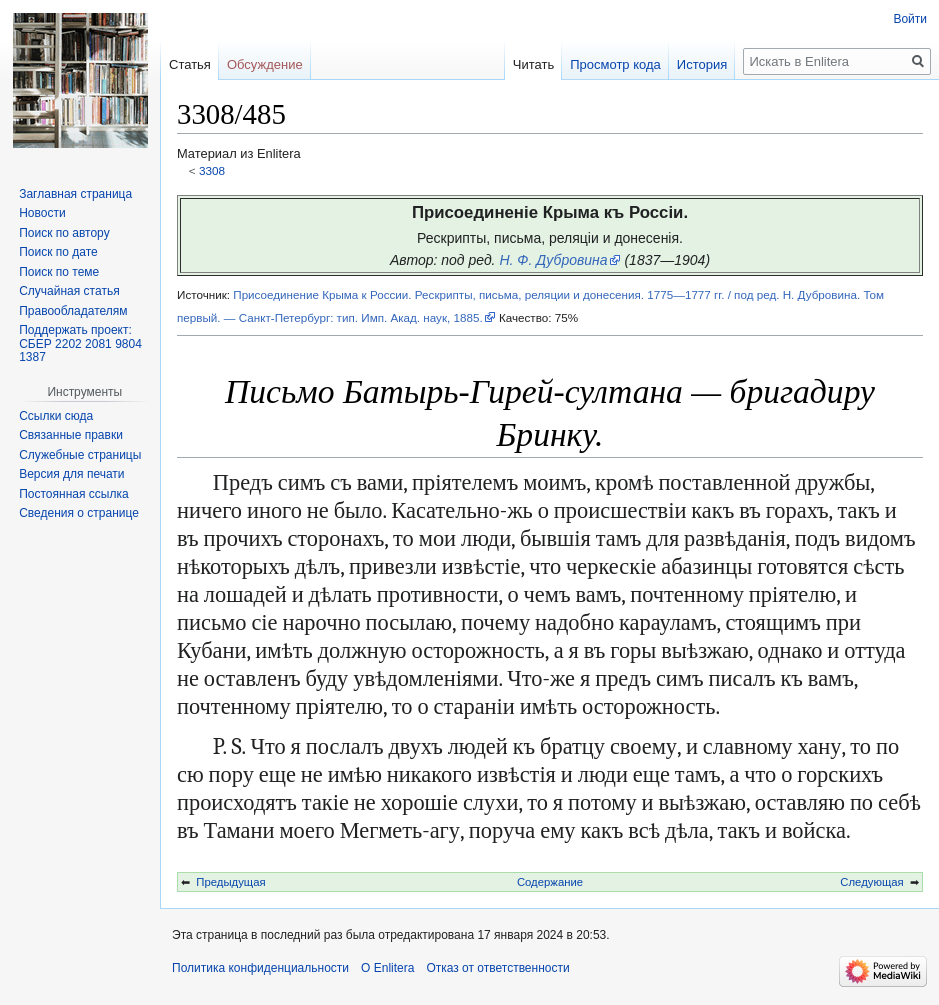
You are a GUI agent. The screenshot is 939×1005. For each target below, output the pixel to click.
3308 (212, 170)
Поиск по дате (58, 252)
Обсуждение (265, 64)
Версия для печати (71, 474)
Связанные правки (71, 435)
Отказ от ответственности (497, 968)
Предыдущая (230, 882)
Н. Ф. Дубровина (553, 260)
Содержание (550, 882)
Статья (190, 64)
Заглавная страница (75, 194)
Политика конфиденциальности (260, 968)
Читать (533, 64)
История (702, 64)
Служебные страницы (80, 455)
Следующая (871, 882)
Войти (910, 19)
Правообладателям (73, 311)
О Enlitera (387, 968)
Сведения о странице (79, 513)
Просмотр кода (615, 64)
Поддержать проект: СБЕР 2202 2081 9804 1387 (80, 343)
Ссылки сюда (56, 416)
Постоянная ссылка (73, 494)
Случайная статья (69, 291)
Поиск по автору (64, 233)
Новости (42, 213)
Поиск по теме (59, 272)
